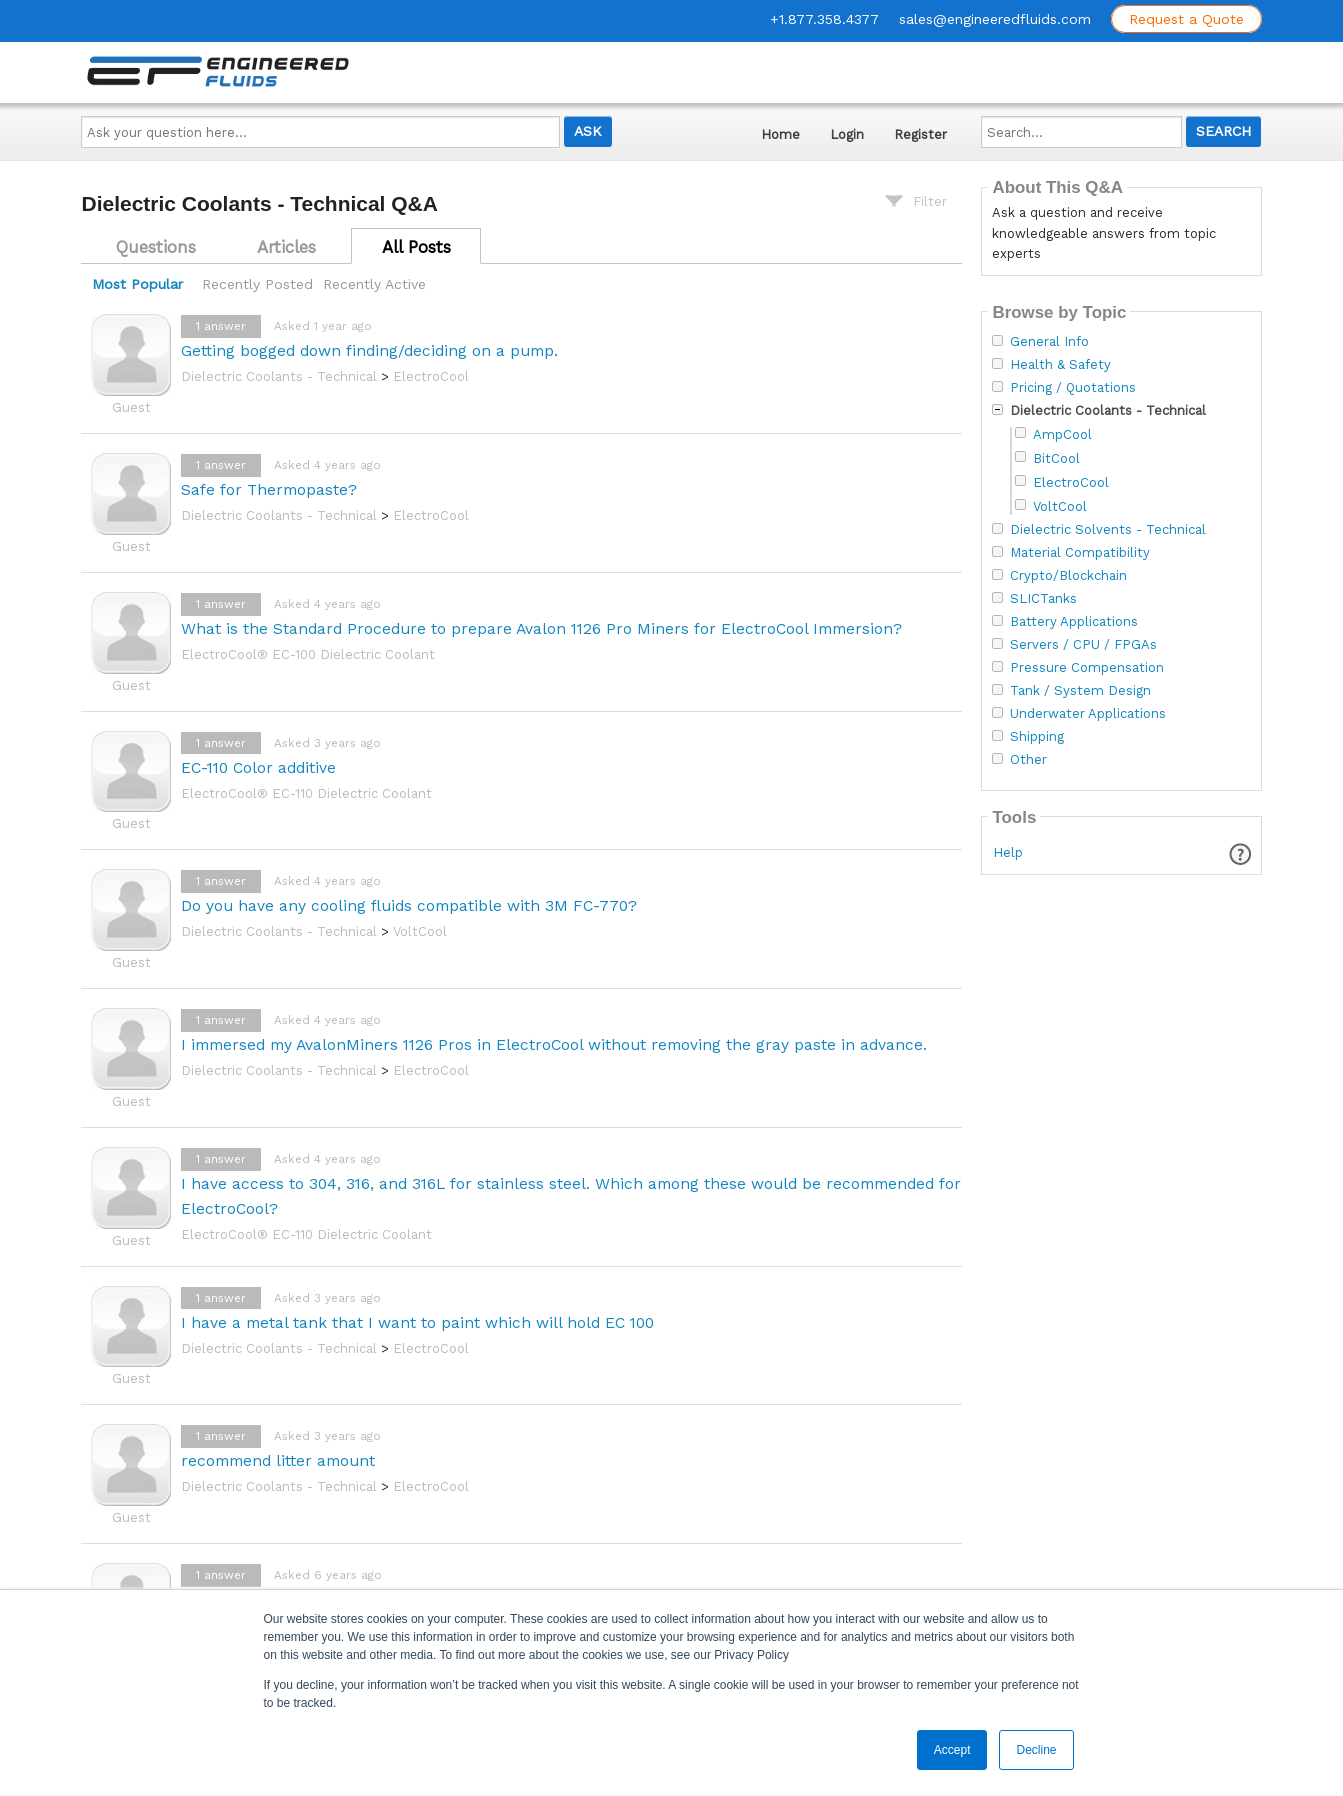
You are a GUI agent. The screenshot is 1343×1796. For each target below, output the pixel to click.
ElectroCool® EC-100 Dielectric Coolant (308, 654)
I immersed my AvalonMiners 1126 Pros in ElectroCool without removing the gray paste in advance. (554, 1044)
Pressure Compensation (1087, 668)
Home (780, 134)
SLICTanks (1043, 599)
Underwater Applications (1088, 714)
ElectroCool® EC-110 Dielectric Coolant (306, 793)
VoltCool (420, 931)
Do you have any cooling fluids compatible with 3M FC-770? (409, 905)
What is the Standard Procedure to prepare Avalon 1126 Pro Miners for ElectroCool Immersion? (541, 628)
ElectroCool (431, 376)
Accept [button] (952, 1750)
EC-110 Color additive (258, 767)
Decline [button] (1036, 1750)
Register (920, 134)
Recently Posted (257, 284)
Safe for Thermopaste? (269, 489)
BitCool (1056, 458)
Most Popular (137, 284)
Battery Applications (1074, 622)
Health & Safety (1060, 365)
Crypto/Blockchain (1068, 576)
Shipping (1037, 737)
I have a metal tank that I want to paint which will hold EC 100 (417, 1322)
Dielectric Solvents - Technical (1108, 530)
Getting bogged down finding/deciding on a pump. (369, 350)
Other (1028, 760)
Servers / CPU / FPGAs (1083, 645)
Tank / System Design (1080, 691)
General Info (1049, 342)
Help (1008, 852)
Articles (286, 247)
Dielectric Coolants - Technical (279, 376)
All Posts (416, 247)
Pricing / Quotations (1073, 388)
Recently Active (374, 284)
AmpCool (1062, 434)
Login (847, 134)
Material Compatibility (1080, 553)
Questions (156, 247)
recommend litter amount (278, 1460)
